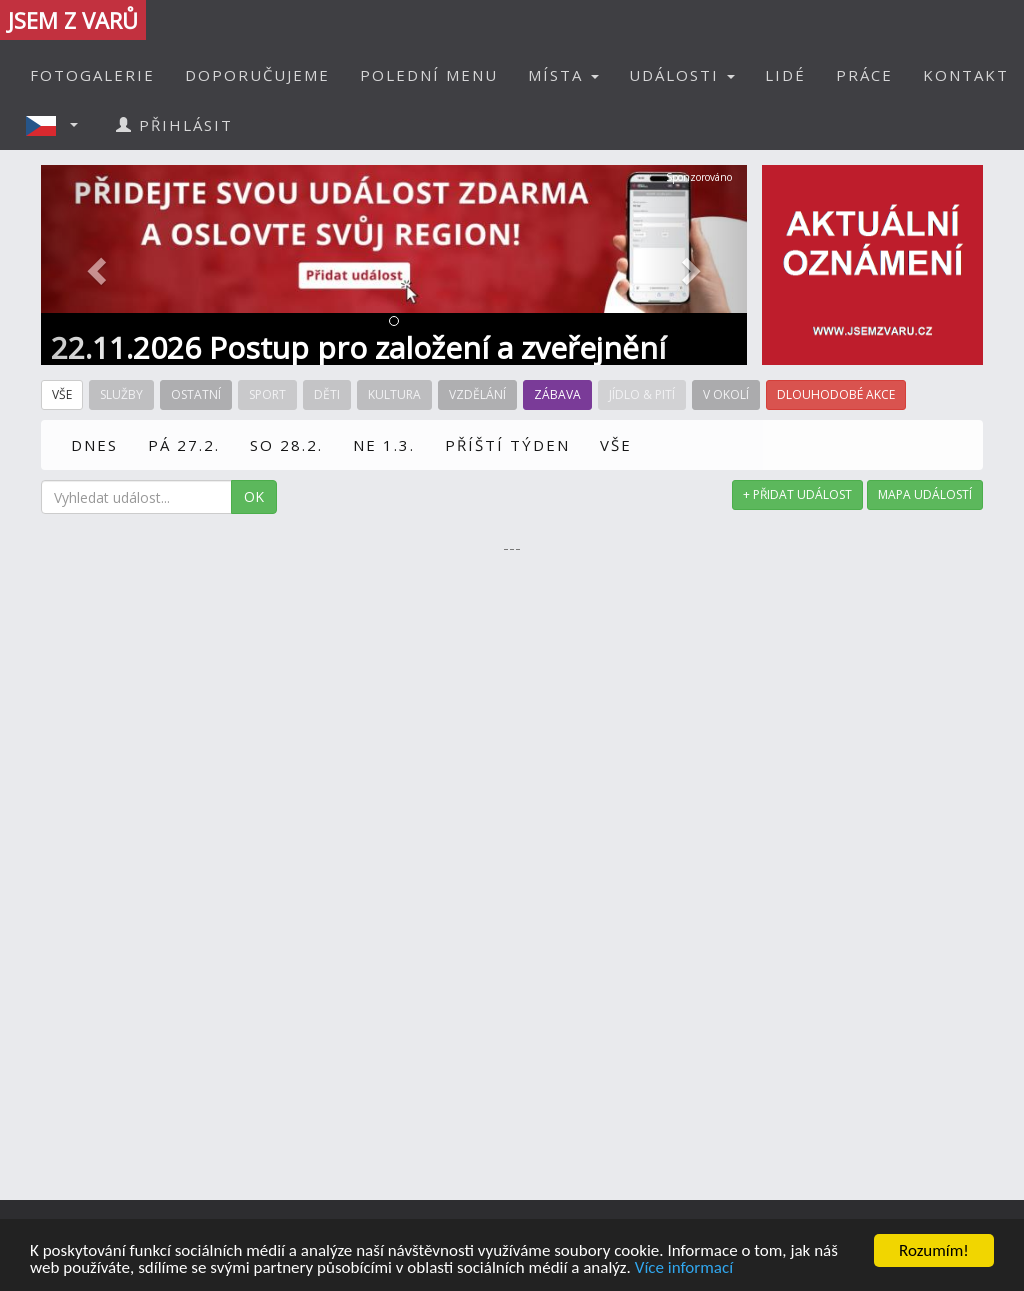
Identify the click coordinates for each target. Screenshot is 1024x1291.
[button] (58, 125)
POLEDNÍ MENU (429, 75)
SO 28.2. (286, 445)
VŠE (616, 445)
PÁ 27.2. (184, 445)
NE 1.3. (384, 445)
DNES (94, 445)
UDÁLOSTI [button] (682, 75)
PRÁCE (864, 75)
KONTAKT (966, 75)
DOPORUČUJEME (257, 75)
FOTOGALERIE (92, 75)
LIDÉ (785, 75)
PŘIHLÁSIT (174, 125)
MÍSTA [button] (563, 75)
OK (254, 496)
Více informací (684, 1267)
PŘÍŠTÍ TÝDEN (507, 445)
